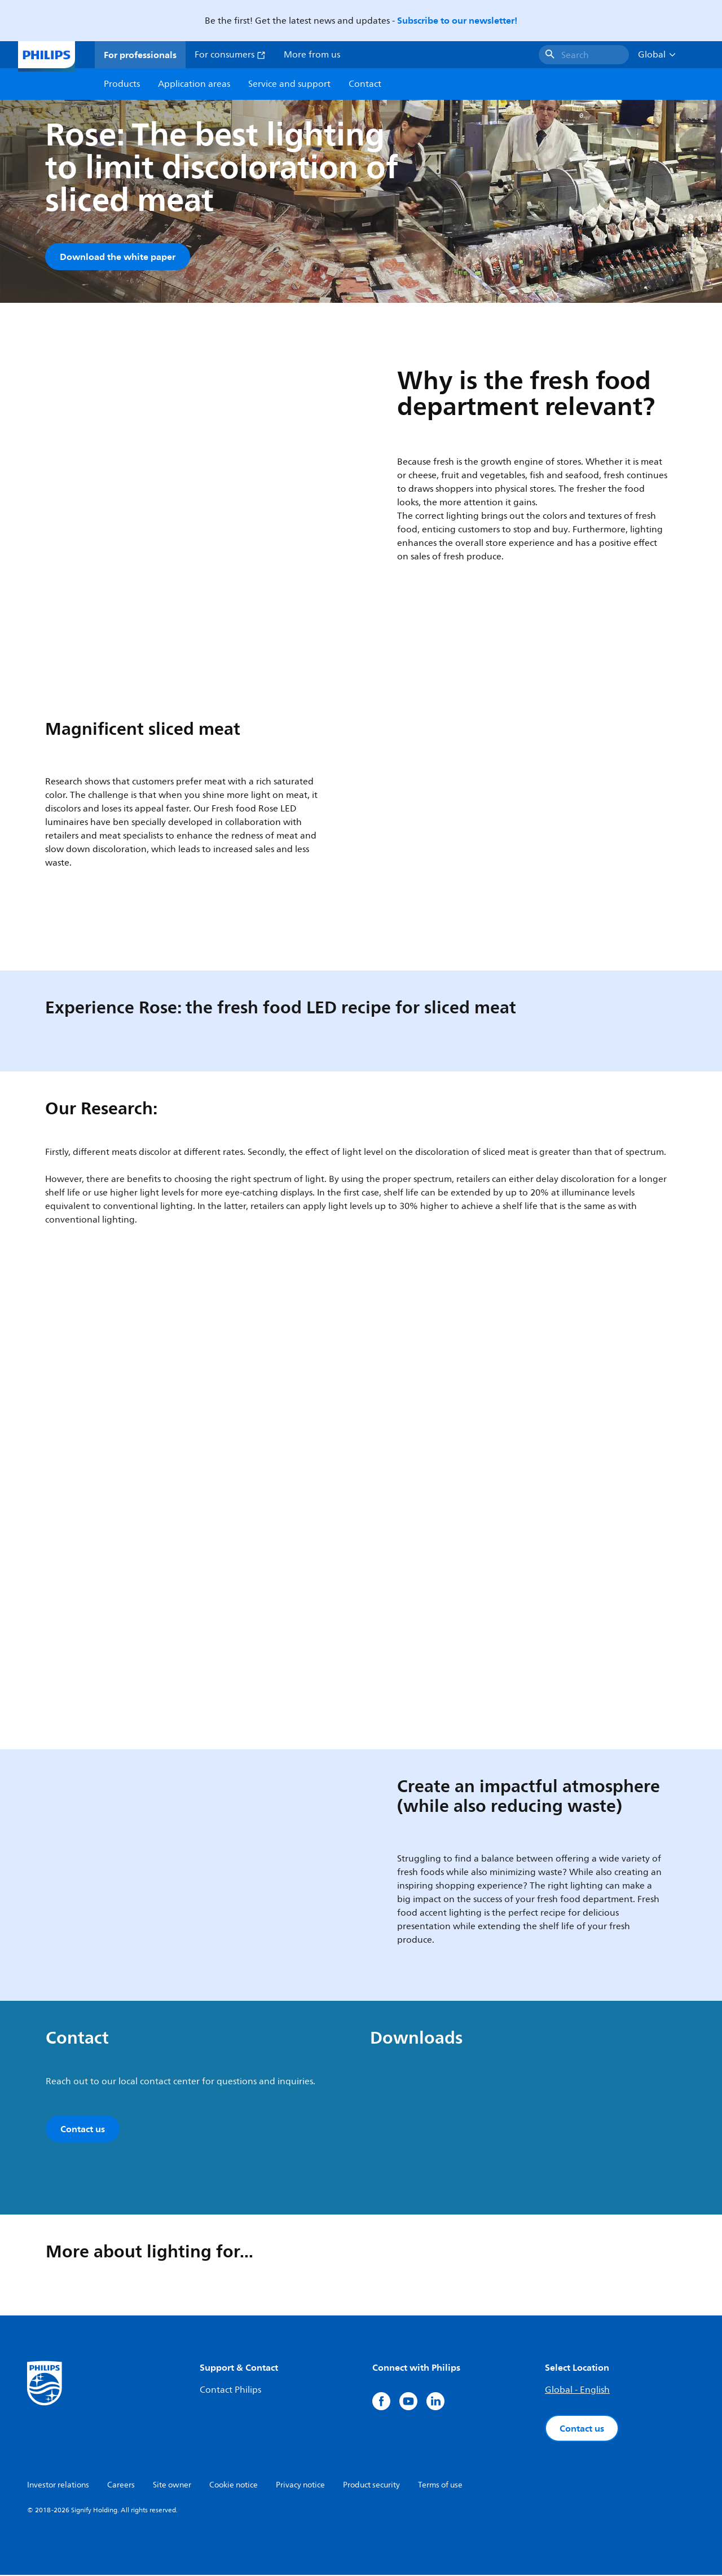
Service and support (289, 84)
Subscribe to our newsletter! (457, 20)
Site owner (172, 2486)
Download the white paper (117, 256)
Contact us (582, 2429)
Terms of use (440, 2486)
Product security (371, 2486)
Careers (121, 2486)
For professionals (140, 54)
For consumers (230, 54)
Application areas (194, 84)
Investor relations (58, 2486)
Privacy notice (300, 2486)
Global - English (577, 2391)
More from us (312, 54)
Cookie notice (233, 2486)
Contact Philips (230, 2391)
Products (122, 84)
